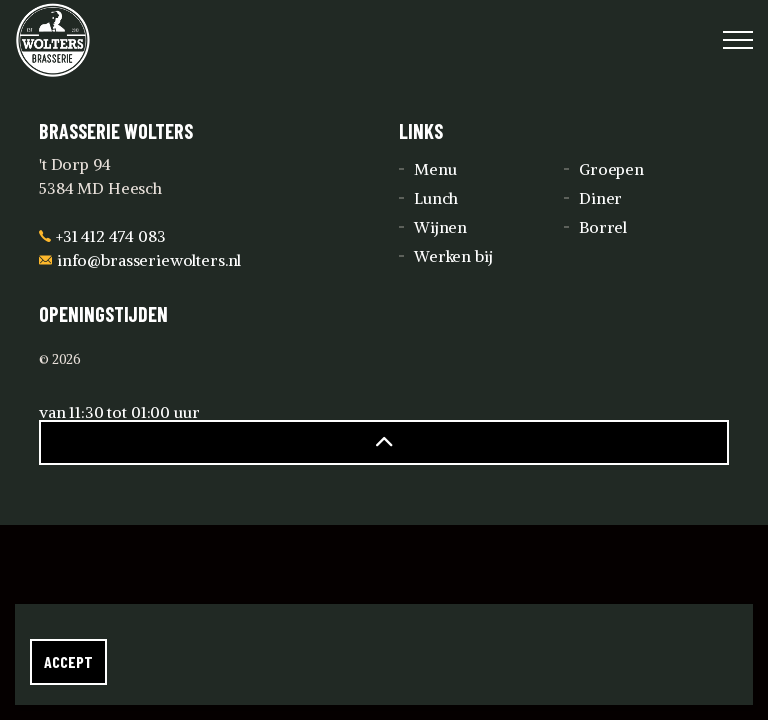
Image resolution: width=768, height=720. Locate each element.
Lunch (436, 198)
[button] (384, 442)
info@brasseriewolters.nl (140, 260)
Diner (600, 198)
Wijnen (440, 227)
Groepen (611, 169)
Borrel (603, 227)
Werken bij (453, 256)
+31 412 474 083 (102, 236)
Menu (435, 169)
